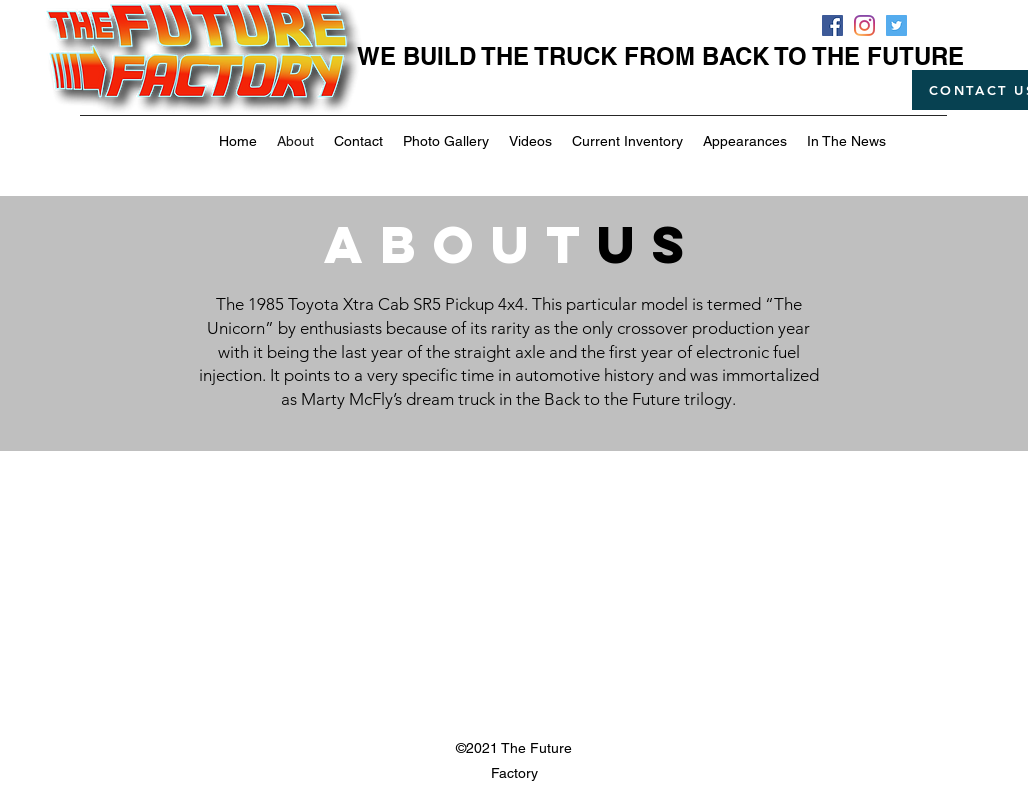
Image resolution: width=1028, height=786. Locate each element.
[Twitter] (896, 25)
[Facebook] (832, 25)
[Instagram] (864, 25)
